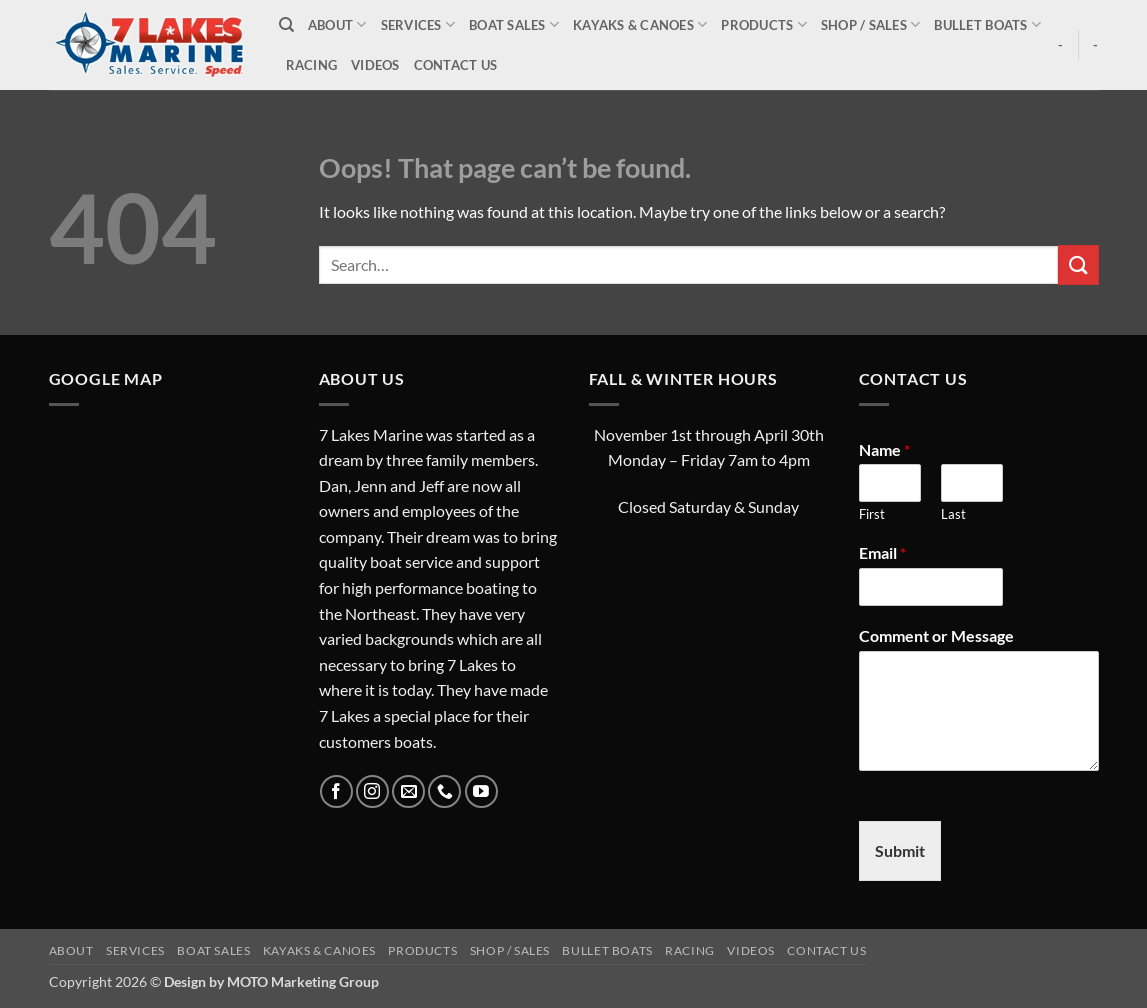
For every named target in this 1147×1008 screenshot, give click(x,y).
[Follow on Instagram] (372, 791)
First (872, 514)
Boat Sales (514, 24)
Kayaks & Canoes (640, 24)
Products (764, 24)
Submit (900, 850)
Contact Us (456, 65)
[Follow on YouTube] (481, 791)
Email (882, 552)
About (337, 24)
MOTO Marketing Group (303, 981)
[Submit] (1078, 264)
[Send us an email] (408, 791)
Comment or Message (936, 635)
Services (418, 24)
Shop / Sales (871, 24)
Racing (312, 65)
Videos (375, 65)
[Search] (286, 25)
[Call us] (444, 791)
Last (953, 514)
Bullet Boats (987, 24)
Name (884, 449)
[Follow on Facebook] (336, 791)
